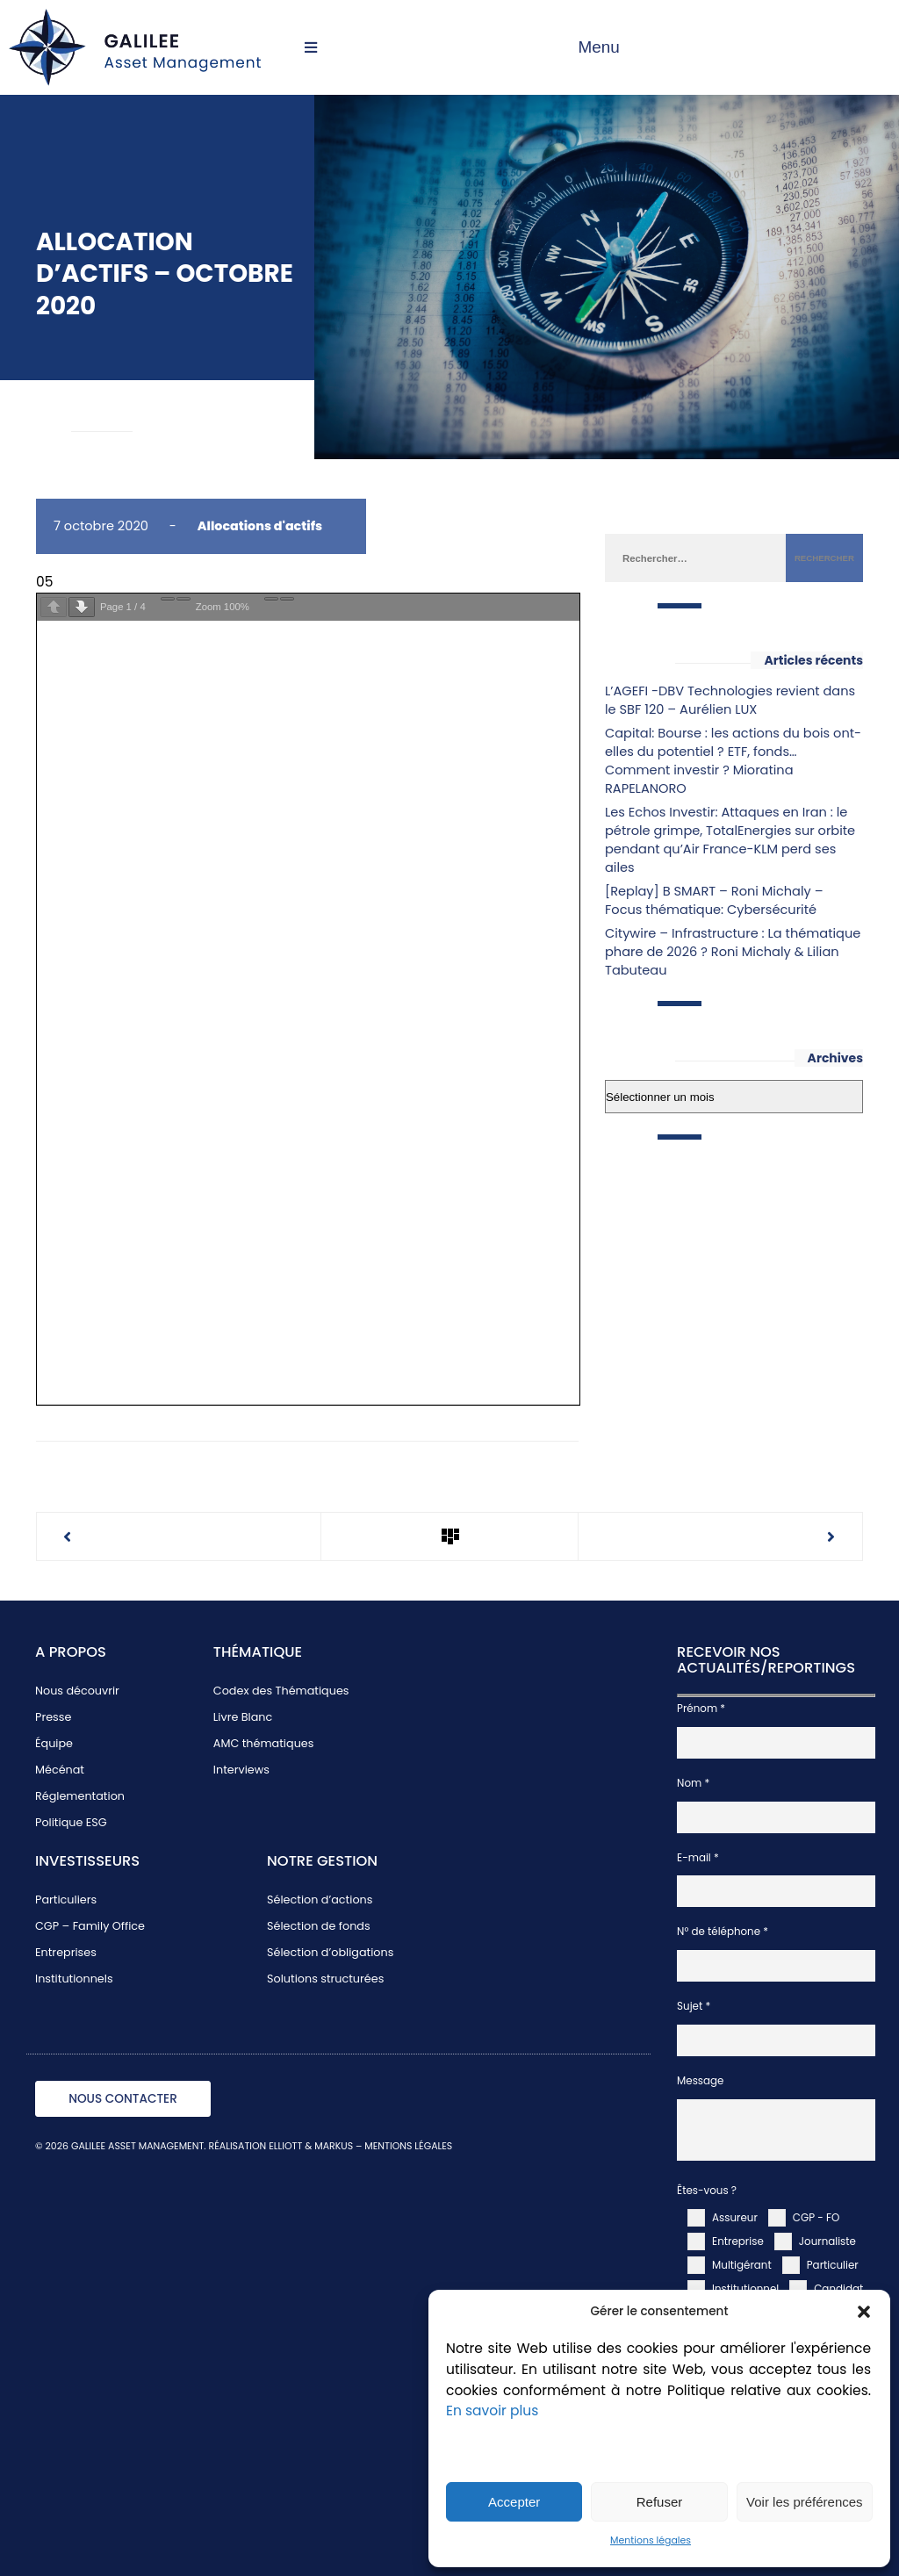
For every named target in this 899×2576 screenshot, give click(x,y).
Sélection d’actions (319, 1899)
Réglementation (80, 1795)
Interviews (241, 1769)
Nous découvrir (77, 1690)
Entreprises (66, 1952)
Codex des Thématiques (281, 1690)
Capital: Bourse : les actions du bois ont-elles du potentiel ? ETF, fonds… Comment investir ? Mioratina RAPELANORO (733, 760)
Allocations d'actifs (260, 526)
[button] (864, 2312)
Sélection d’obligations (330, 1952)
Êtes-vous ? (707, 2191)
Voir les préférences (804, 2501)
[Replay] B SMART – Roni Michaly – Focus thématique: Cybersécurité (714, 900)
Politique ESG (71, 1822)
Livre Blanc (242, 1716)
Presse (53, 1716)
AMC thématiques (263, 1743)
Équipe (54, 1743)
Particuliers (66, 1899)
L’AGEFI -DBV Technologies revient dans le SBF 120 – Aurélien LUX (730, 700)
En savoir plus (492, 2410)
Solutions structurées (325, 1978)
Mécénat (59, 1769)
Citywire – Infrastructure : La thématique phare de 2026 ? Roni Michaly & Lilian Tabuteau (732, 952)
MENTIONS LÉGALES (408, 2146)
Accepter (514, 2501)
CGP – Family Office (90, 1925)
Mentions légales (650, 2540)
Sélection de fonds (318, 1925)
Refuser (659, 2501)
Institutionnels (74, 1978)
